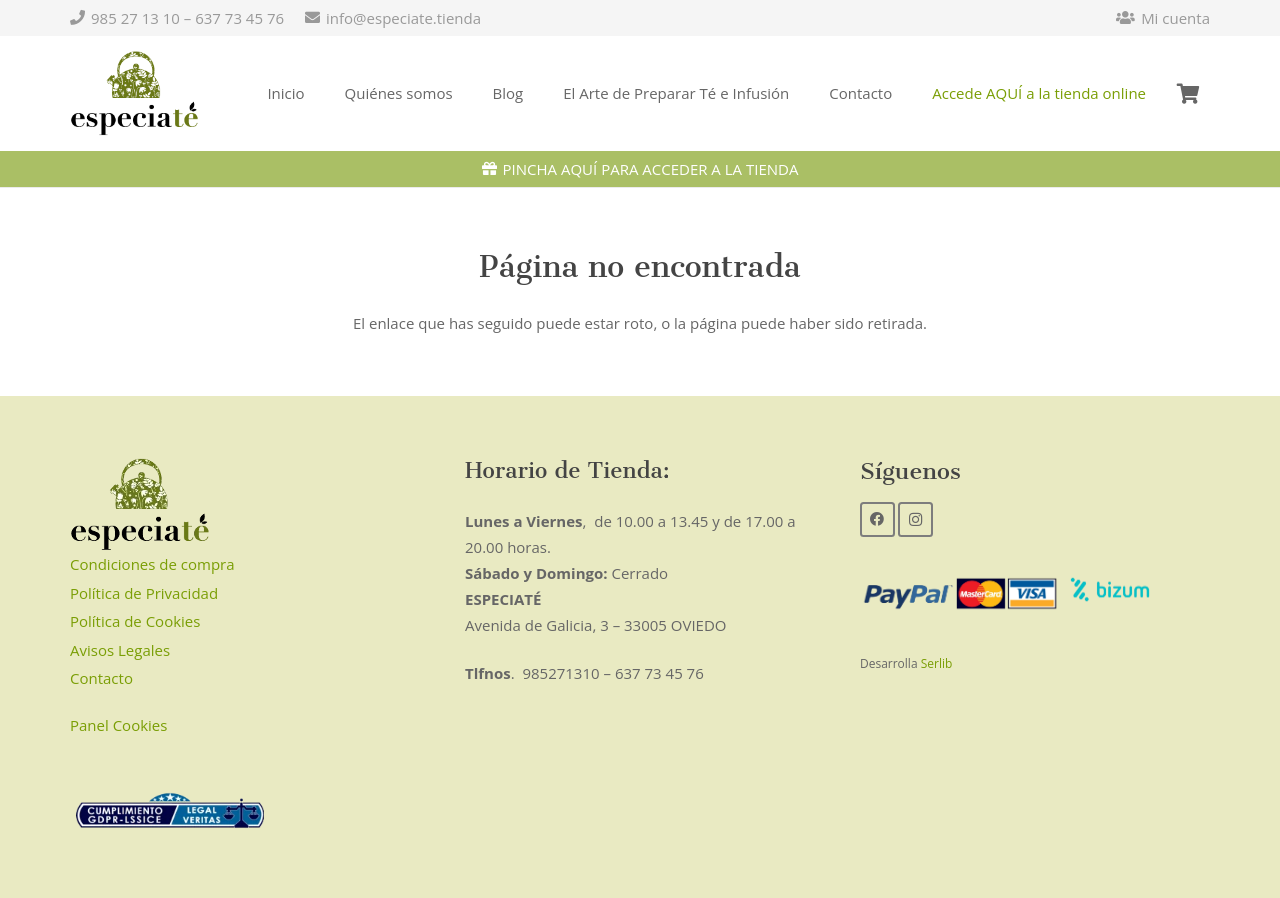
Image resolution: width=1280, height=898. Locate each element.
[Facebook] (877, 519)
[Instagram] (915, 519)
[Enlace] (134, 94)
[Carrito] (1188, 93)
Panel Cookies (118, 725)
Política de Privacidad (144, 593)
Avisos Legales (120, 650)
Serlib (937, 663)
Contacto (101, 678)
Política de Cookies (135, 621)
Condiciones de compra (152, 564)
